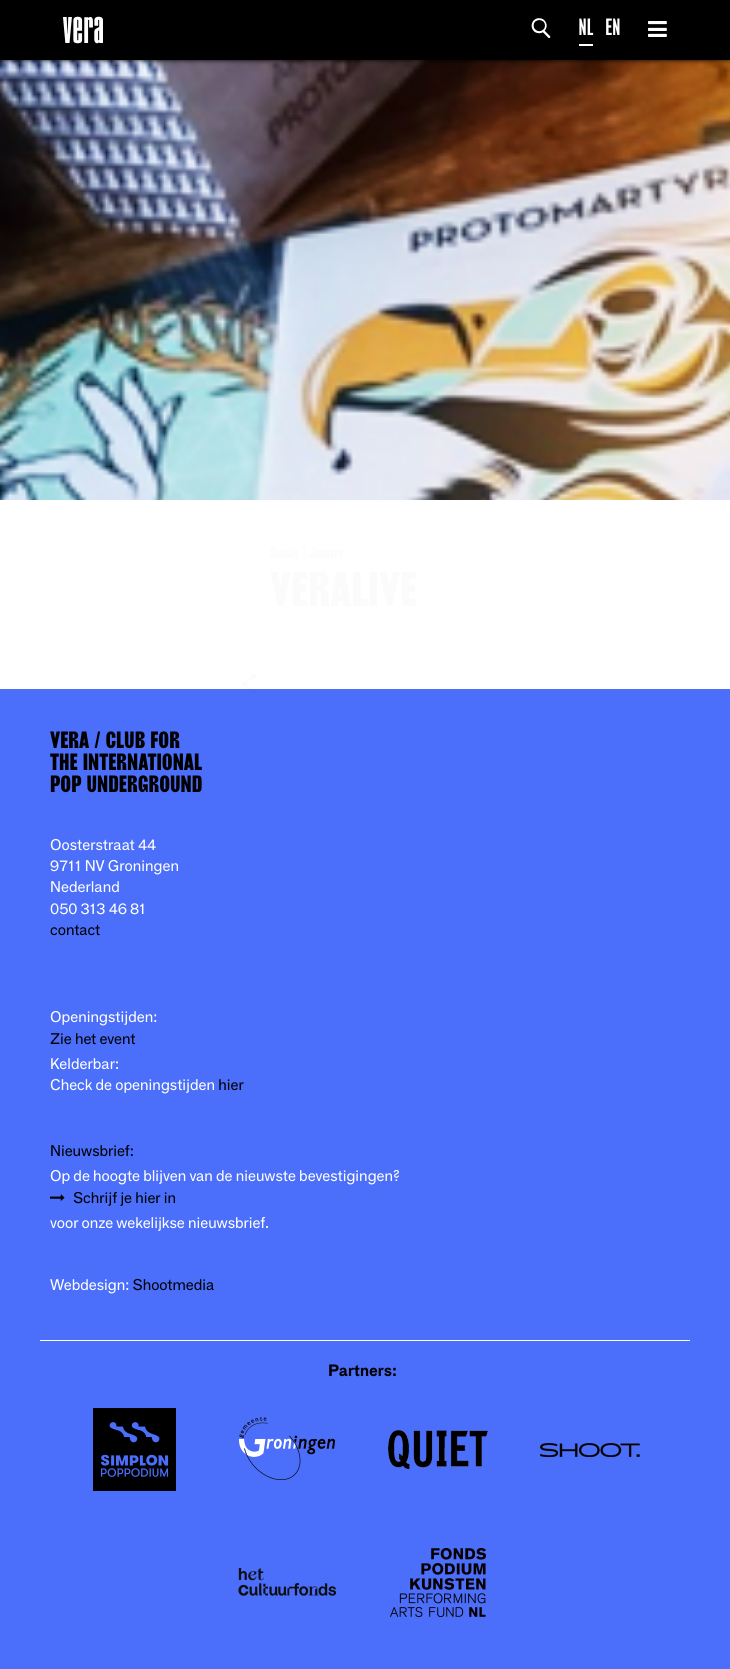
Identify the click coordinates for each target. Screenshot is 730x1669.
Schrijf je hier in (124, 1198)
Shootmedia (174, 1285)
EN (612, 27)
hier (230, 1085)
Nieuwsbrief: (92, 1151)
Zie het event (92, 1039)
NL (586, 27)
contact (75, 930)
